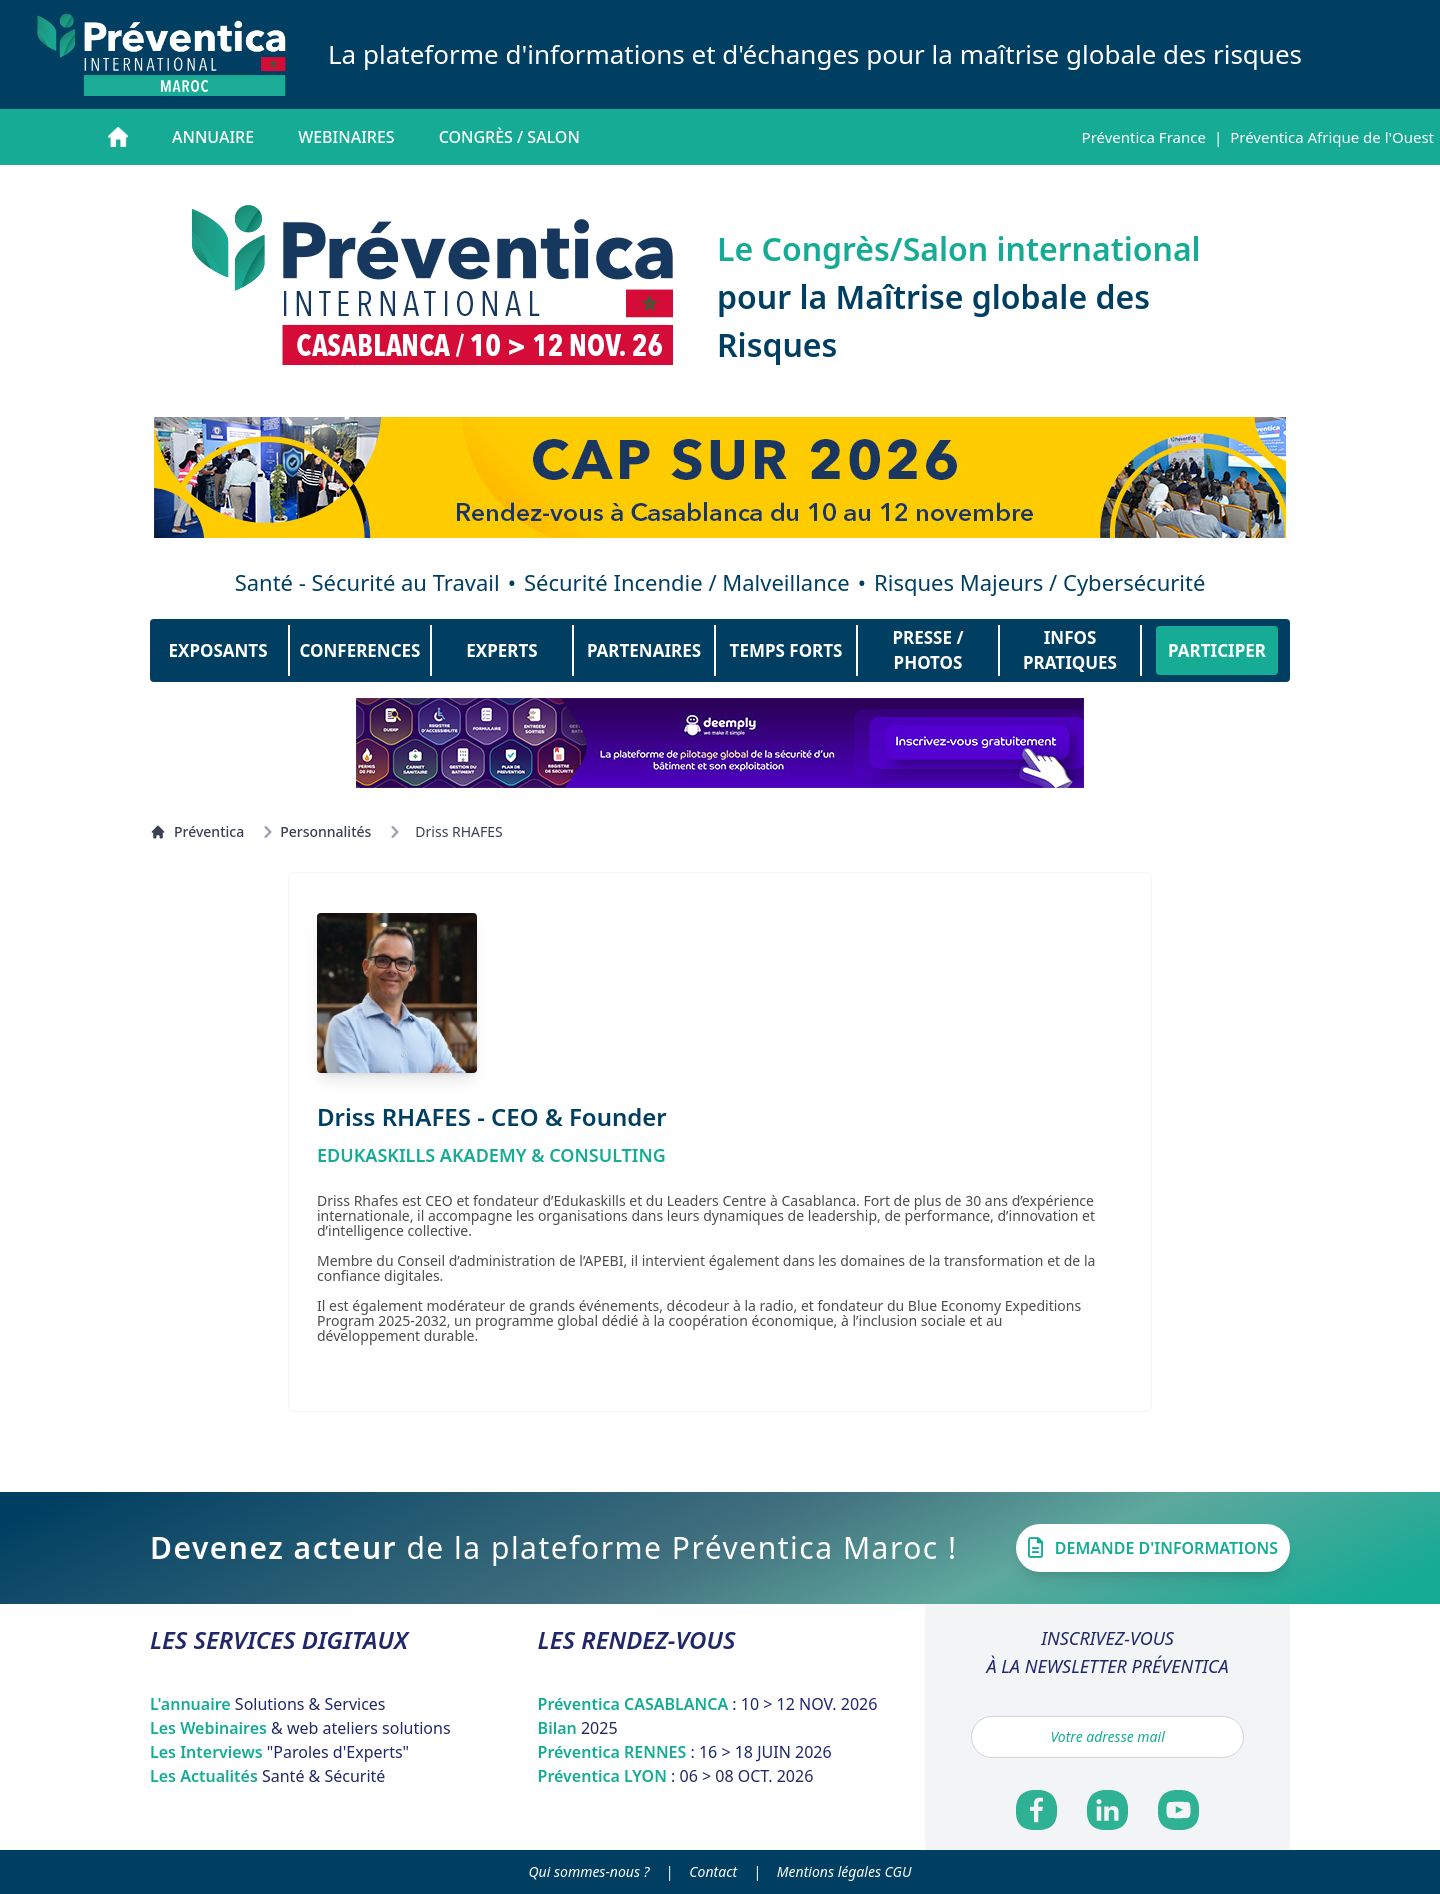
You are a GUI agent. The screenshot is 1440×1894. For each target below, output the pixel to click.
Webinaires (346, 137)
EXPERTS (501, 650)
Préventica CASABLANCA (708, 1704)
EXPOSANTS (217, 650)
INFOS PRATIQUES (1070, 650)
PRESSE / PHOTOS (928, 650)
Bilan (578, 1728)
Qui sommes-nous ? (589, 1871)
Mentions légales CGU (844, 1871)
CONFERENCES (360, 650)
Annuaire (213, 137)
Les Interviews (279, 1752)
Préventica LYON (676, 1776)
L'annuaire (268, 1704)
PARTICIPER (1217, 650)
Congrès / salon (509, 137)
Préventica (197, 831)
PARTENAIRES (644, 650)
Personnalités (325, 831)
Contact (713, 1871)
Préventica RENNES (685, 1752)
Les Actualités (267, 1776)
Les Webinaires (300, 1728)
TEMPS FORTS (786, 650)
